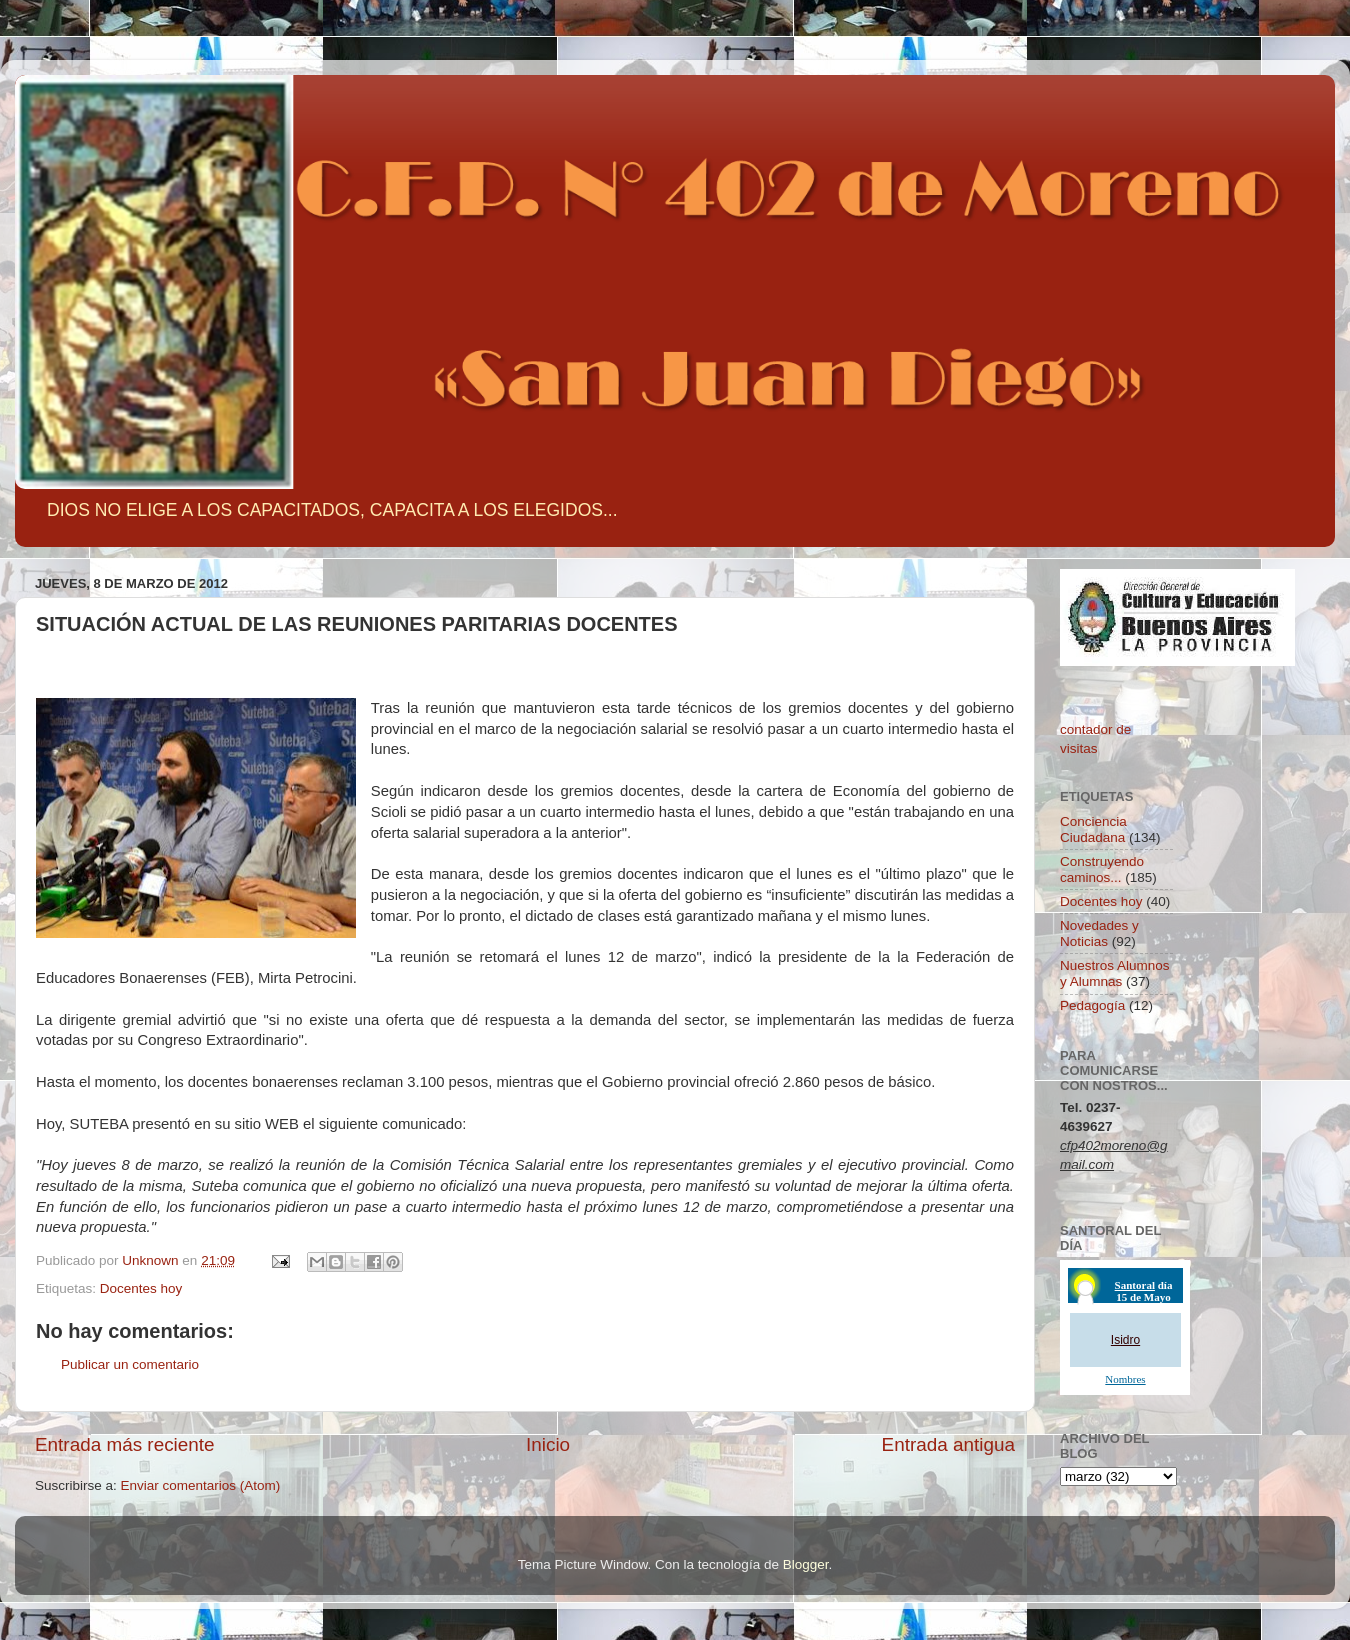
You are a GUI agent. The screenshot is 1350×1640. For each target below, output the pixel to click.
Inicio (548, 1444)
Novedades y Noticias (1099, 933)
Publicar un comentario (130, 1364)
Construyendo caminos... (1102, 869)
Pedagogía (1092, 1005)
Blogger (806, 1564)
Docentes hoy (141, 1288)
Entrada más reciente (125, 1444)
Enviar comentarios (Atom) (201, 1485)
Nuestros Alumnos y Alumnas (1115, 973)
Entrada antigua (948, 1444)
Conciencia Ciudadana (1093, 829)
